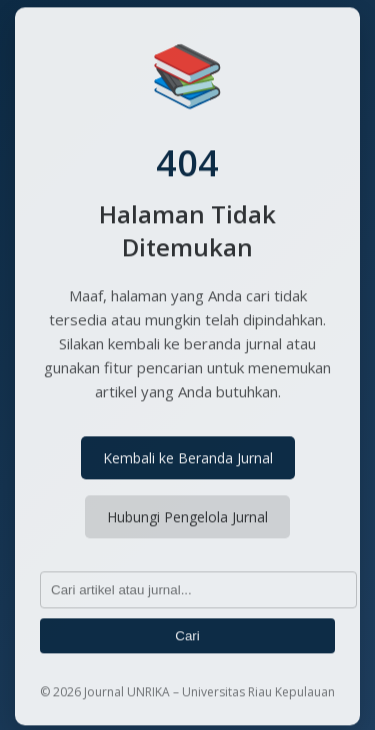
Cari (187, 637)
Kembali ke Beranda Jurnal (188, 459)
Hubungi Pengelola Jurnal (187, 518)
